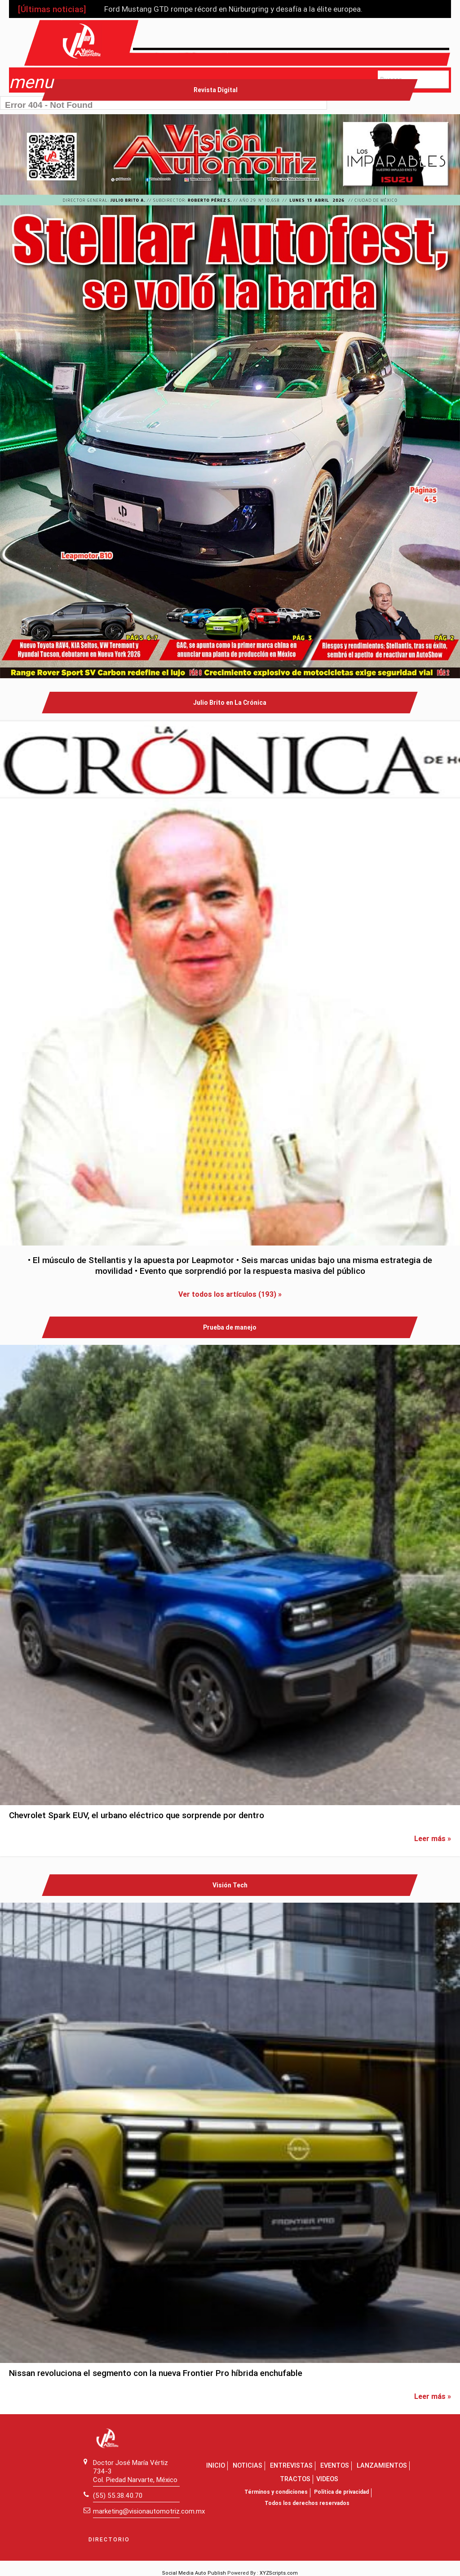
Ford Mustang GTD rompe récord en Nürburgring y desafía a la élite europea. (233, 9)
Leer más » (432, 1838)
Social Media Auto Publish (194, 2573)
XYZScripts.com (279, 2573)
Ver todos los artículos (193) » (230, 1294)
